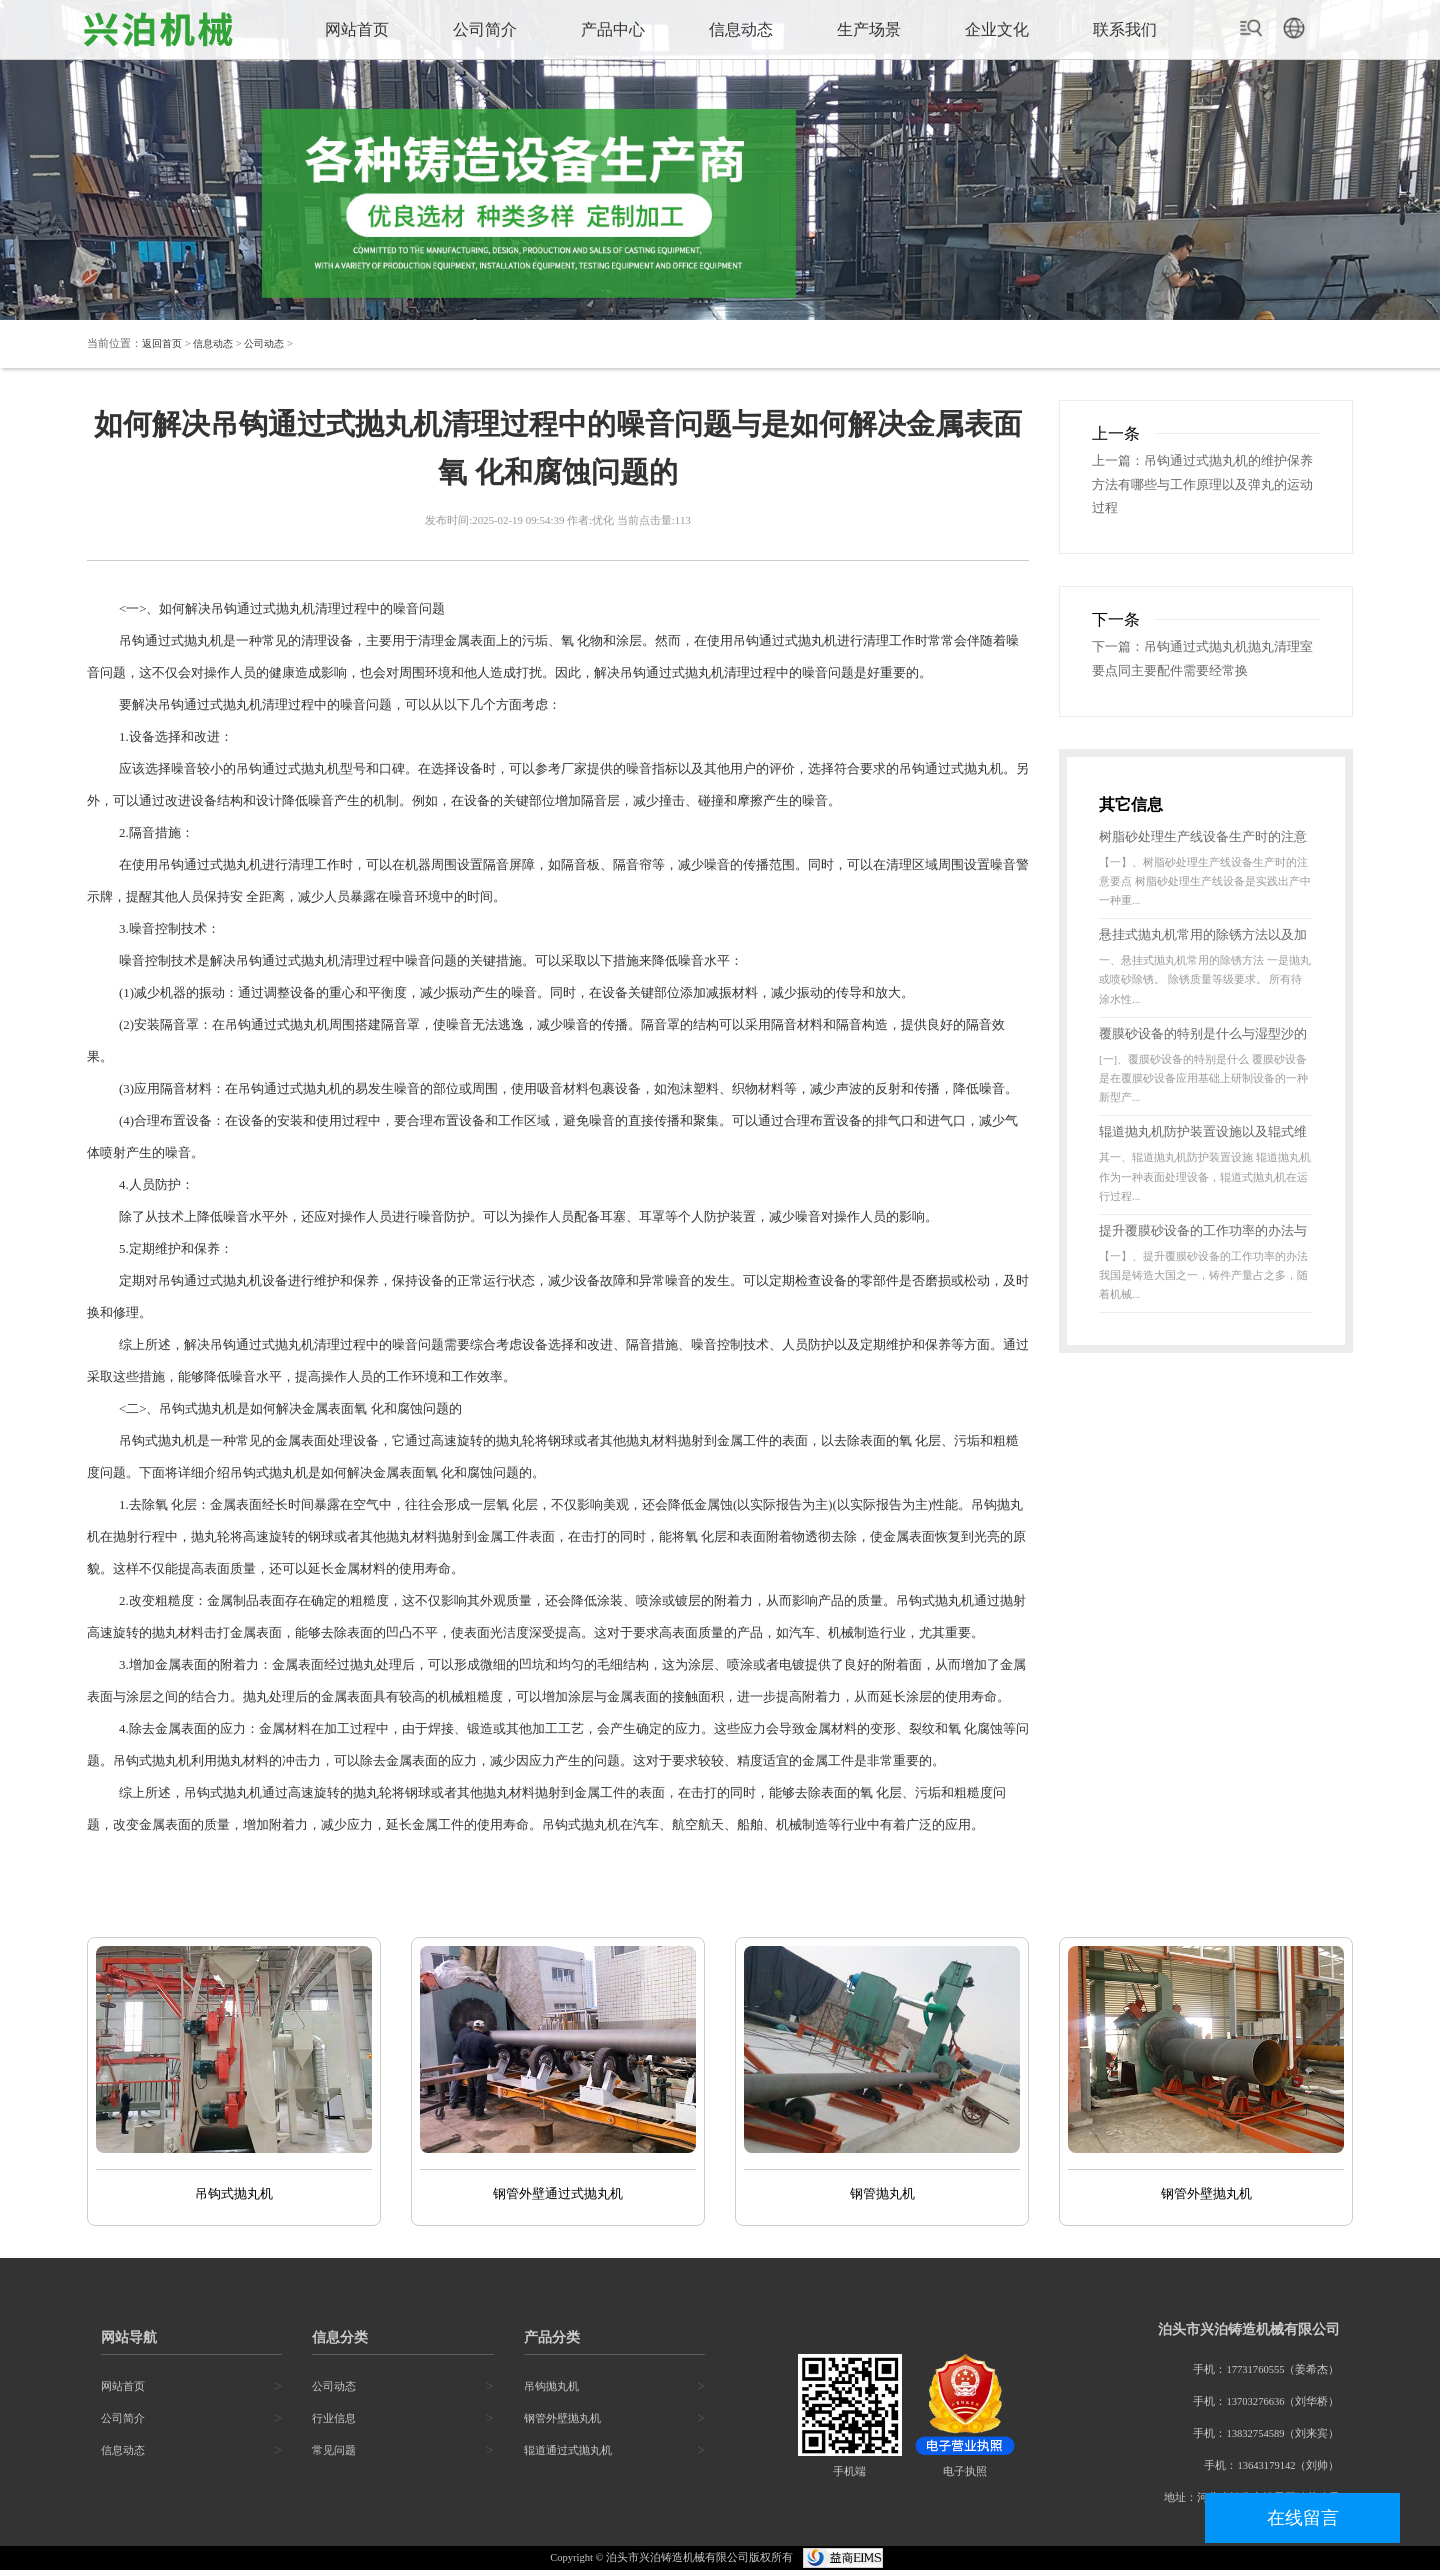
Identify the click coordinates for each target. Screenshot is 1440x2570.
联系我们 (1125, 29)
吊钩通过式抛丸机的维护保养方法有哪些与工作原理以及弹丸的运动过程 (1202, 486)
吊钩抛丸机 (551, 2386)
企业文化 (997, 29)
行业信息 (334, 2418)
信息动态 (741, 29)
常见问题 (334, 2450)
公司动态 (274, 343)
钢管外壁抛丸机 (562, 2418)
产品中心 (613, 29)
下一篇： (1118, 649)
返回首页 (164, 343)
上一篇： (1118, 462)
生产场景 (869, 29)
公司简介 (485, 29)
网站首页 (357, 29)
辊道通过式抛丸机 (568, 2450)
